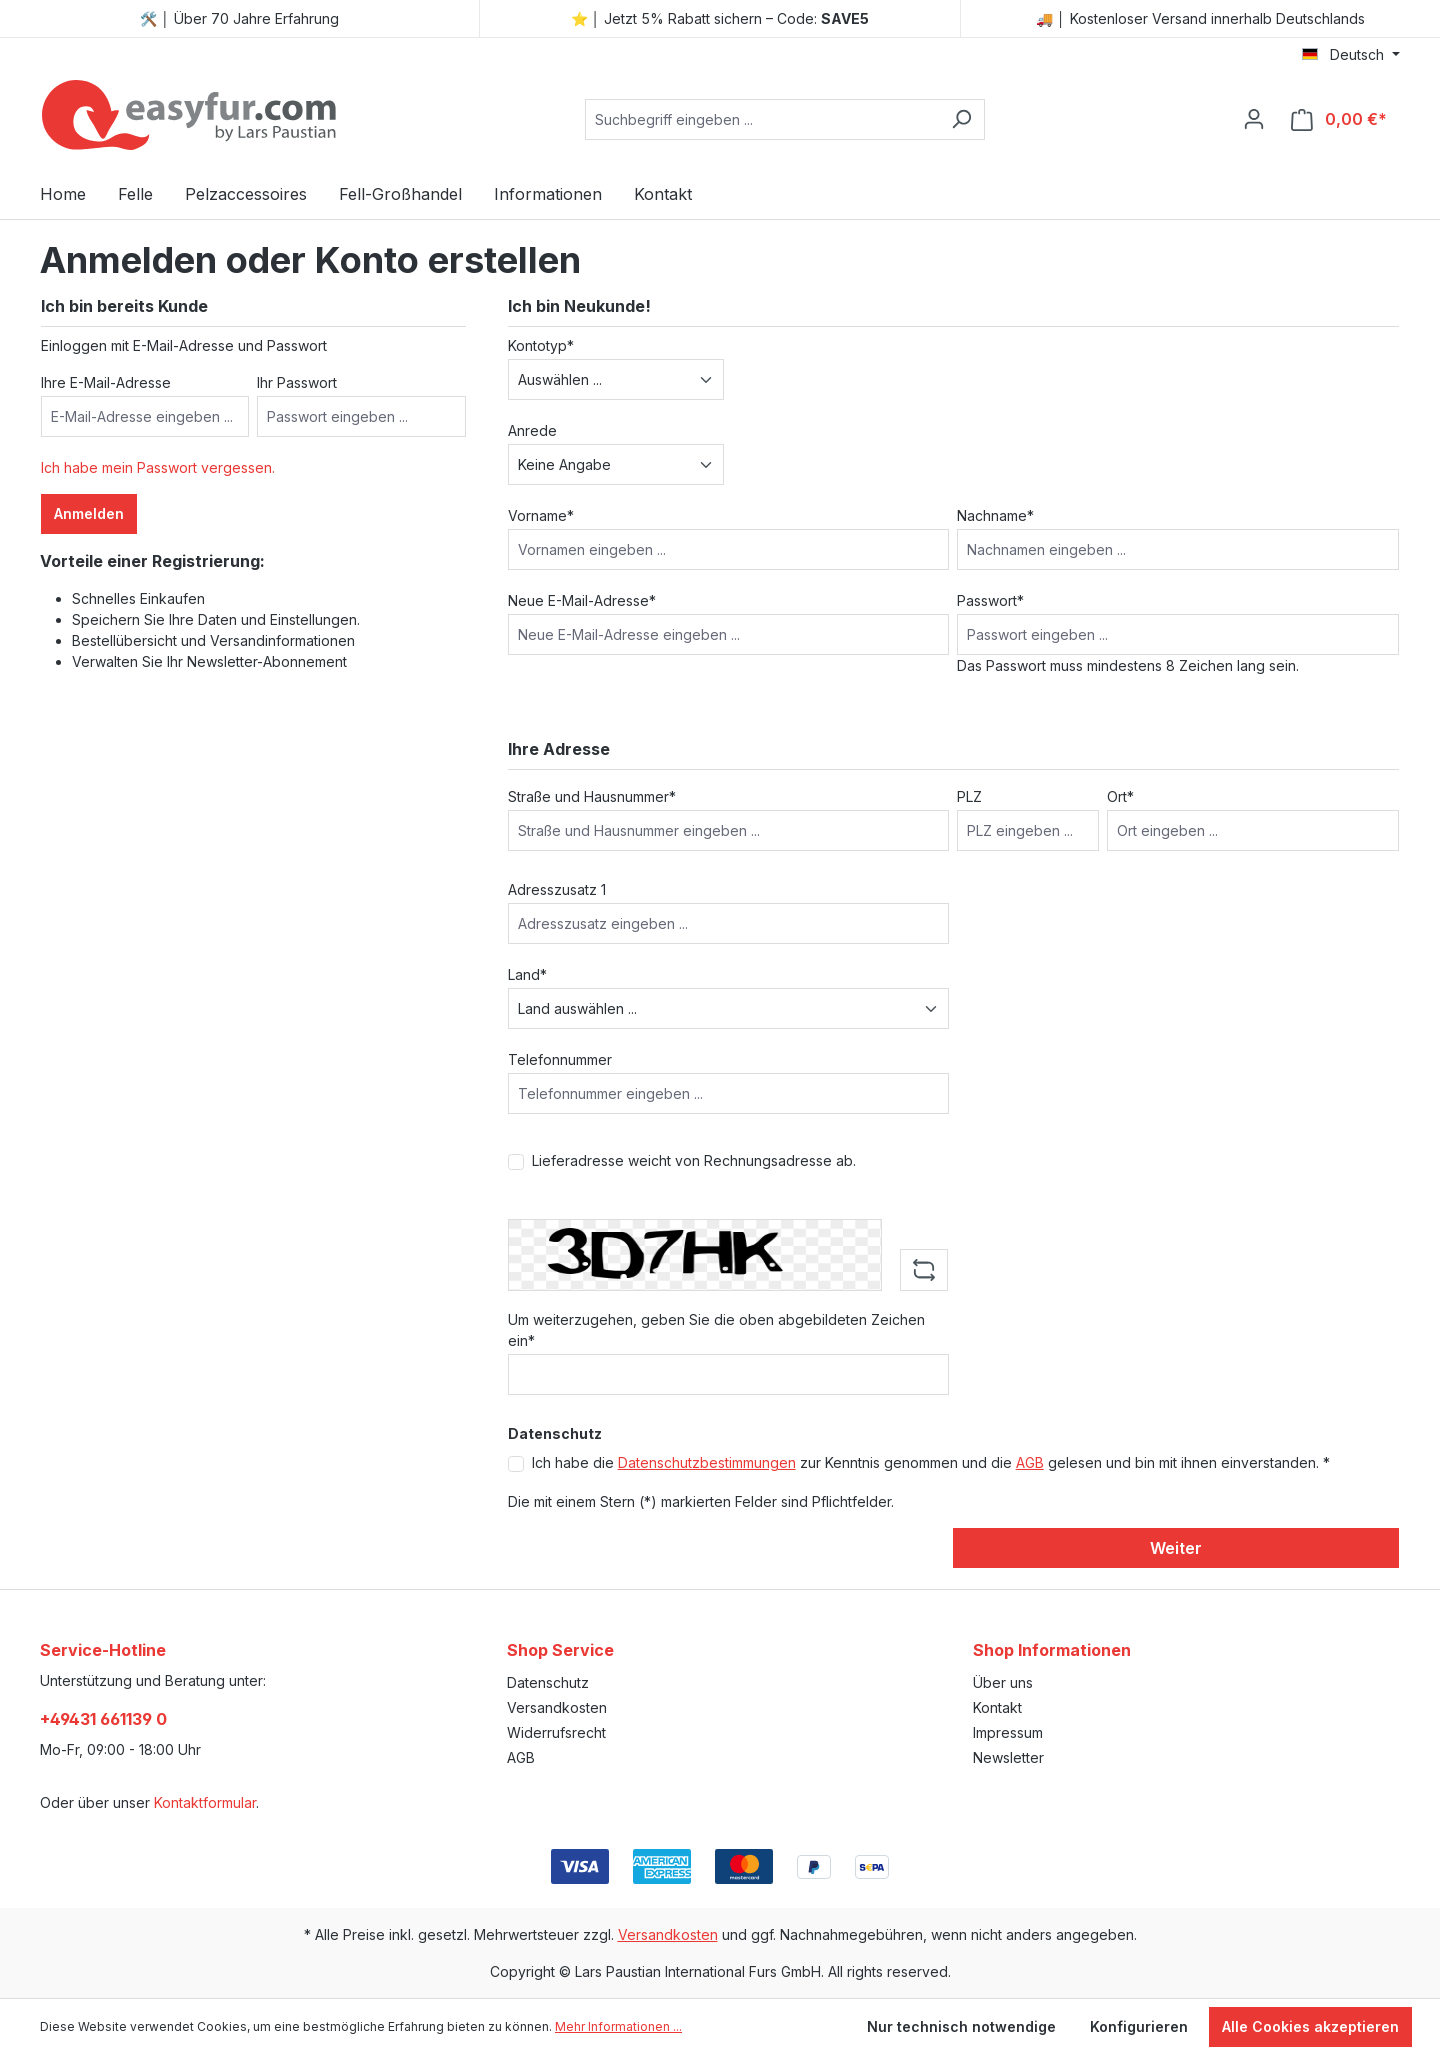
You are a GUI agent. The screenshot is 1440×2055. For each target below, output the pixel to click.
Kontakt (997, 1707)
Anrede (532, 430)
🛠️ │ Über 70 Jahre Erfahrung (239, 18)
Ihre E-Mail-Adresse (106, 382)
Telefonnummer (560, 1059)
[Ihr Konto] (1254, 119)
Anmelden (89, 513)
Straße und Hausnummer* (592, 796)
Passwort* (990, 600)
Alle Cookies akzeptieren (1310, 2026)
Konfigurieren (1139, 2026)
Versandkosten (557, 1707)
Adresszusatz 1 (557, 889)
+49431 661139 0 (103, 1719)
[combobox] (762, 119)
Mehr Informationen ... (618, 2026)
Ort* (1120, 796)
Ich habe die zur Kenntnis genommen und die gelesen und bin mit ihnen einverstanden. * (931, 1462)
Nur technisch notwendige (961, 2026)
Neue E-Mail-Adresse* (582, 600)
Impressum (1008, 1732)
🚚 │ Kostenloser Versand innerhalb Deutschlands (1200, 18)
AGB (1030, 1462)
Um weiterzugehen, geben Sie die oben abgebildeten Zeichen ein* (716, 1330)
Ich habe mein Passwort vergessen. (158, 467)
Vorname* (541, 515)
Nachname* (995, 515)
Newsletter (1008, 1757)
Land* (527, 974)
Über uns (1003, 1682)
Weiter (1176, 1548)
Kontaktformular (205, 1802)
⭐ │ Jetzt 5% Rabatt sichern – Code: (720, 18)
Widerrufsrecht (556, 1732)
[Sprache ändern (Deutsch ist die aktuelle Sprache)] (1351, 55)
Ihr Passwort (297, 382)
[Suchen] (961, 119)
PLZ (969, 796)
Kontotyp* (541, 345)
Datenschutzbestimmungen (707, 1462)
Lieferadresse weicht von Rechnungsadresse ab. (694, 1160)
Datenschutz (548, 1682)
